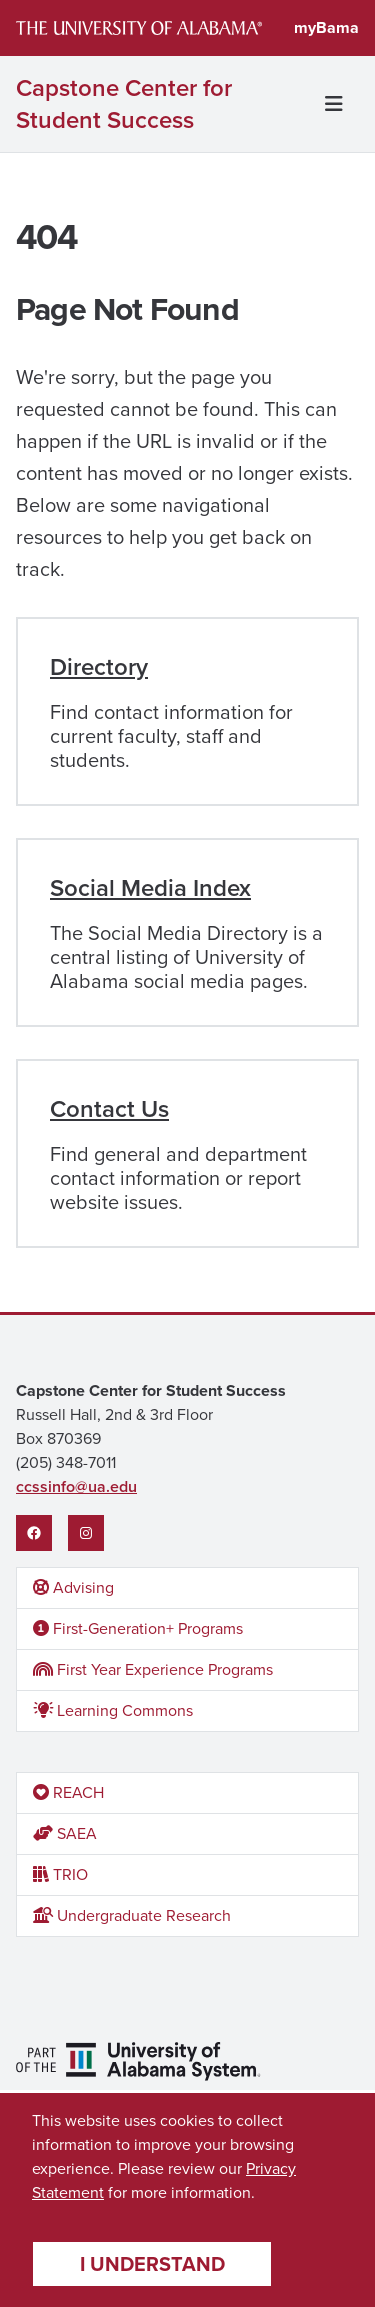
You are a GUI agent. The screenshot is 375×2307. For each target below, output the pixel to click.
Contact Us (109, 1109)
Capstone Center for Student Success (124, 104)
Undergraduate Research (132, 1915)
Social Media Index (150, 888)
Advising (73, 1587)
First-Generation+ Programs (138, 1628)
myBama (326, 27)
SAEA (65, 1833)
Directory (99, 667)
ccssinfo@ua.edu (76, 1486)
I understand (152, 2264)
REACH (68, 1792)
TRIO (60, 1874)
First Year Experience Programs (153, 1669)
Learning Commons (113, 1710)
